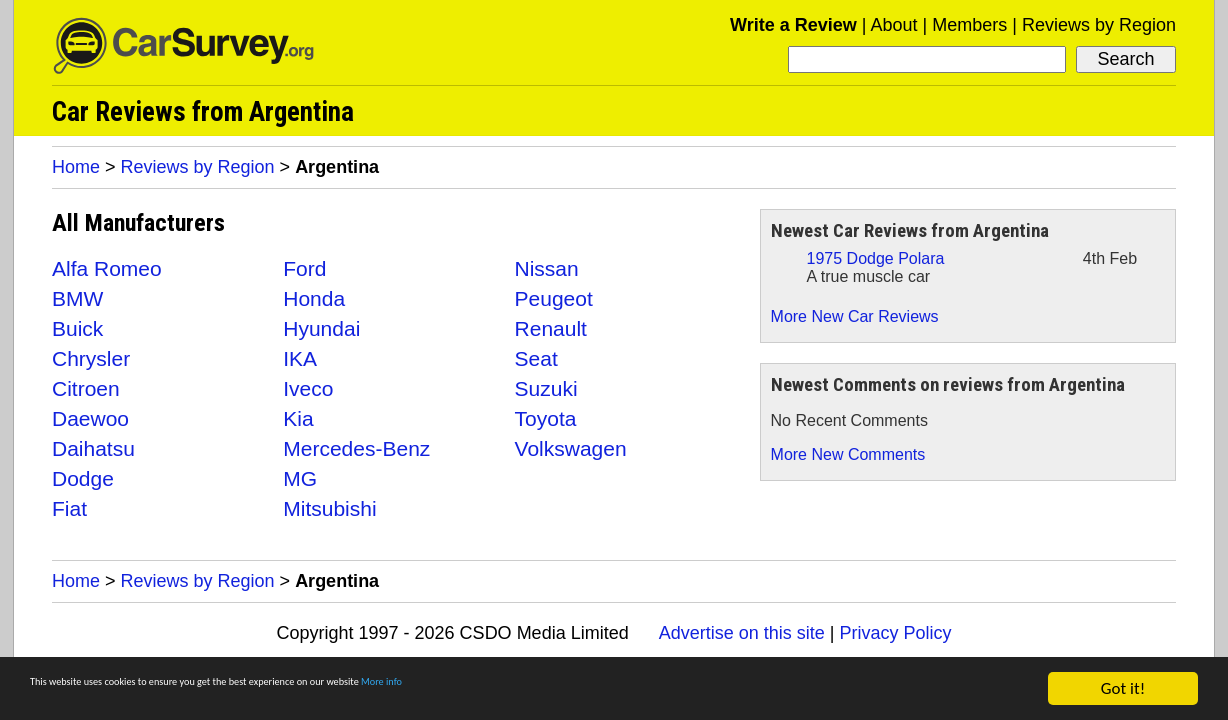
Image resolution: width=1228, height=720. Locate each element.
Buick (77, 328)
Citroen (86, 388)
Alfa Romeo (107, 268)
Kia (298, 418)
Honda (314, 298)
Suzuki (546, 388)
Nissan (547, 268)
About (893, 25)
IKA (300, 358)
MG (300, 478)
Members (969, 25)
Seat (536, 358)
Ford (304, 268)
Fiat (69, 508)
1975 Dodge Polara (876, 258)
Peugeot (554, 298)
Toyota (546, 418)
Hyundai (321, 328)
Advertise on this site (742, 633)
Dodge (83, 478)
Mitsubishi (329, 508)
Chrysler (91, 358)
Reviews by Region (1099, 25)
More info (615, 690)
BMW (77, 298)
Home (76, 167)
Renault (551, 328)
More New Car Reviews (855, 316)
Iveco (308, 388)
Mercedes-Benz (356, 448)
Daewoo (90, 418)
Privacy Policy (895, 633)
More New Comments (848, 454)
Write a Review (793, 25)
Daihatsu (93, 448)
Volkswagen (571, 448)
